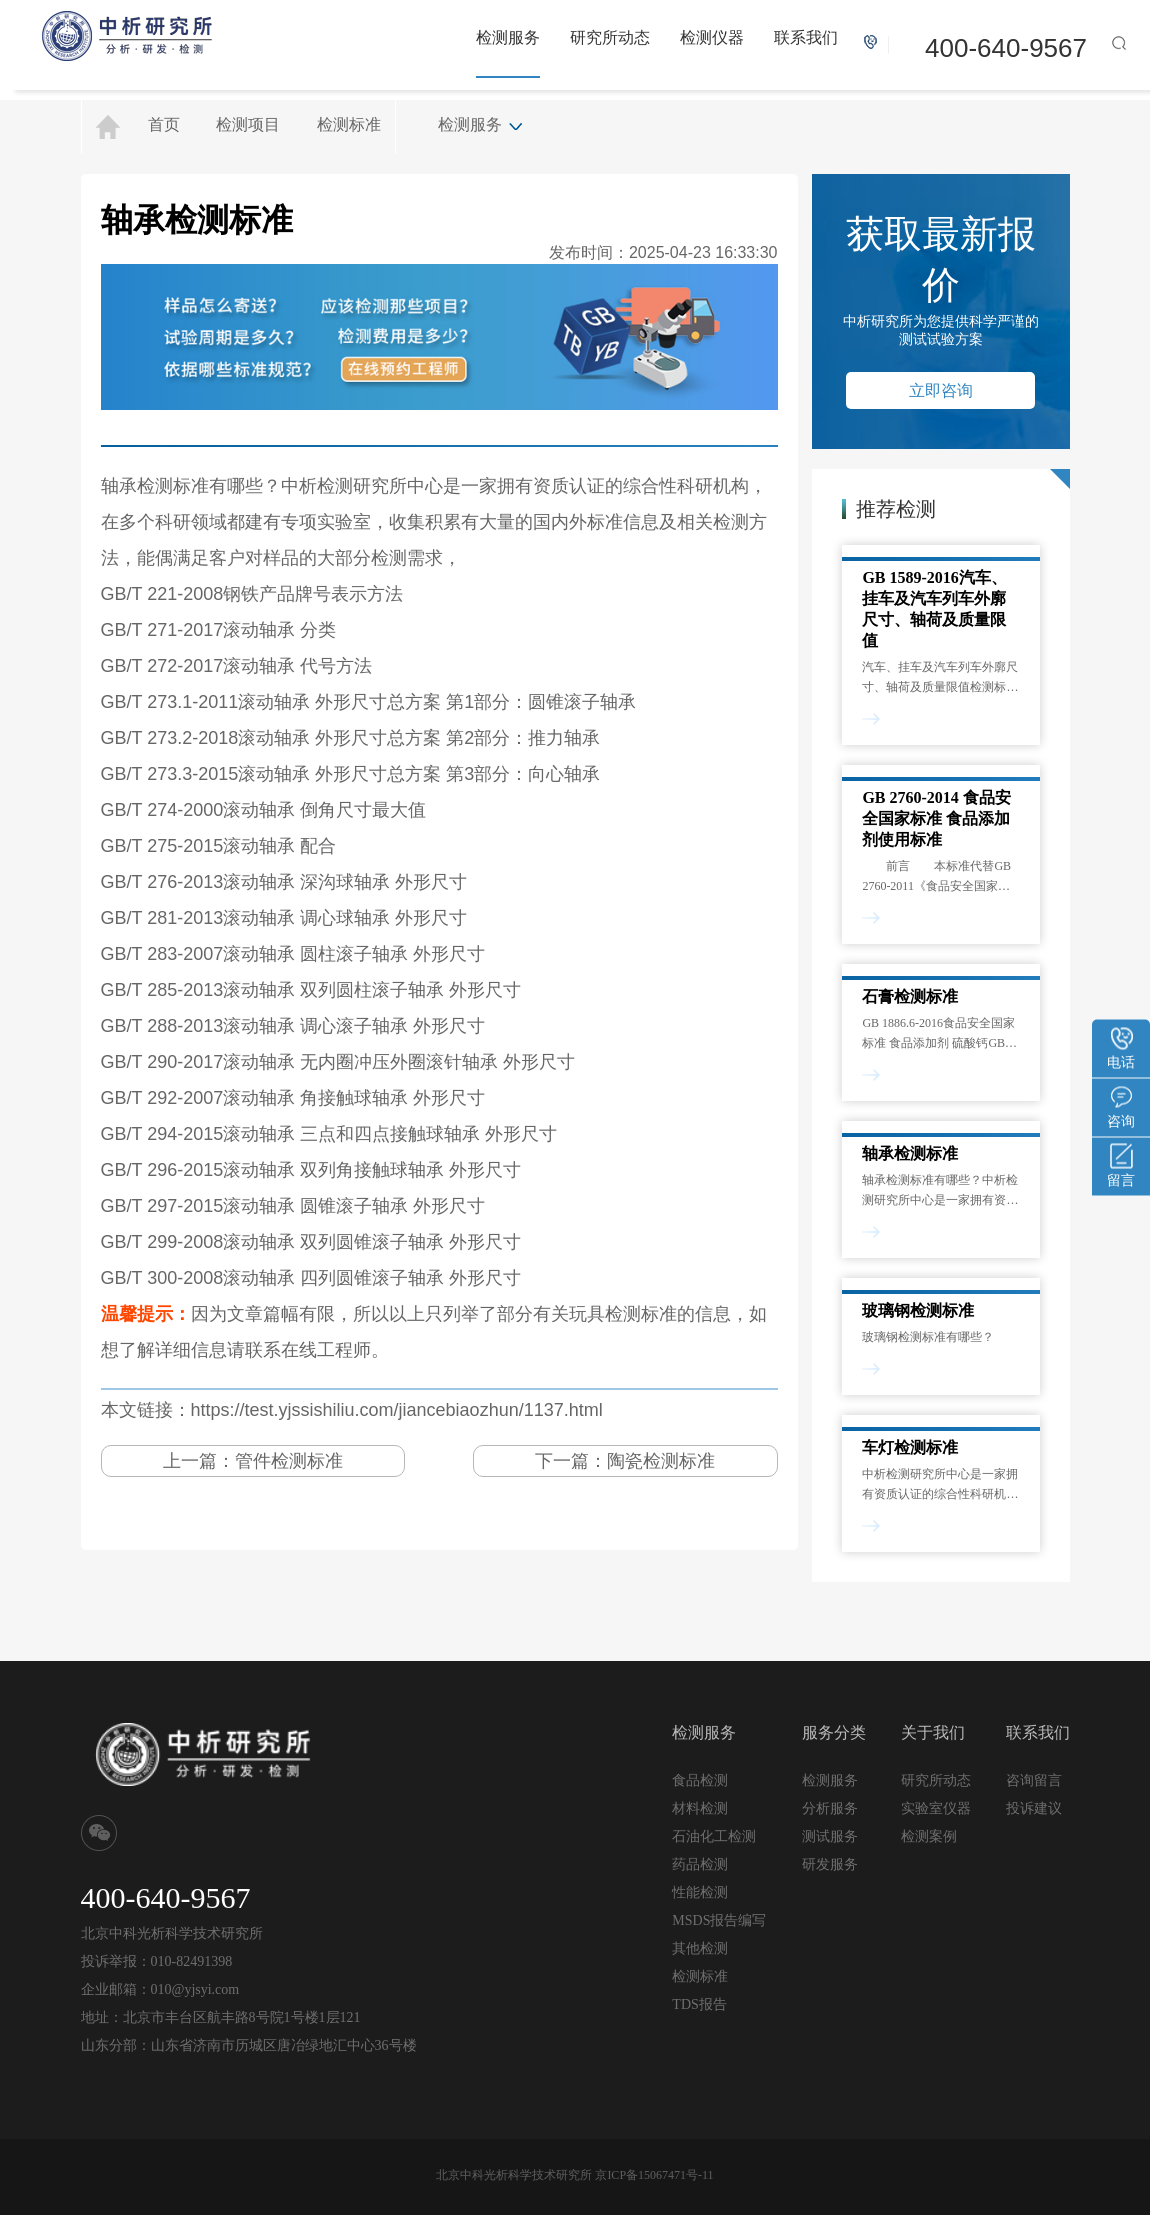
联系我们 (806, 37)
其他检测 (700, 1948)
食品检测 (700, 1780)
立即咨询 (941, 390)
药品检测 (700, 1864)
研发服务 (830, 1864)
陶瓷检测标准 (661, 1461)
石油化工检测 (714, 1836)
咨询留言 (1034, 1780)
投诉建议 (1034, 1808)
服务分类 (834, 1732)
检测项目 (248, 124)
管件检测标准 (289, 1461)
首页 (164, 124)
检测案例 (929, 1836)
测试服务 (830, 1836)
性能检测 (700, 1892)
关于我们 (933, 1732)
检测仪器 (712, 37)
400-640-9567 (1006, 48)
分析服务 (830, 1808)
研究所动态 (610, 37)
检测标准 (349, 124)
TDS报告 (699, 2004)
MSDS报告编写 (719, 1920)
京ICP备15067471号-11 (654, 2175)
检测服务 (508, 37)
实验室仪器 (936, 1808)
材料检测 (700, 1808)
